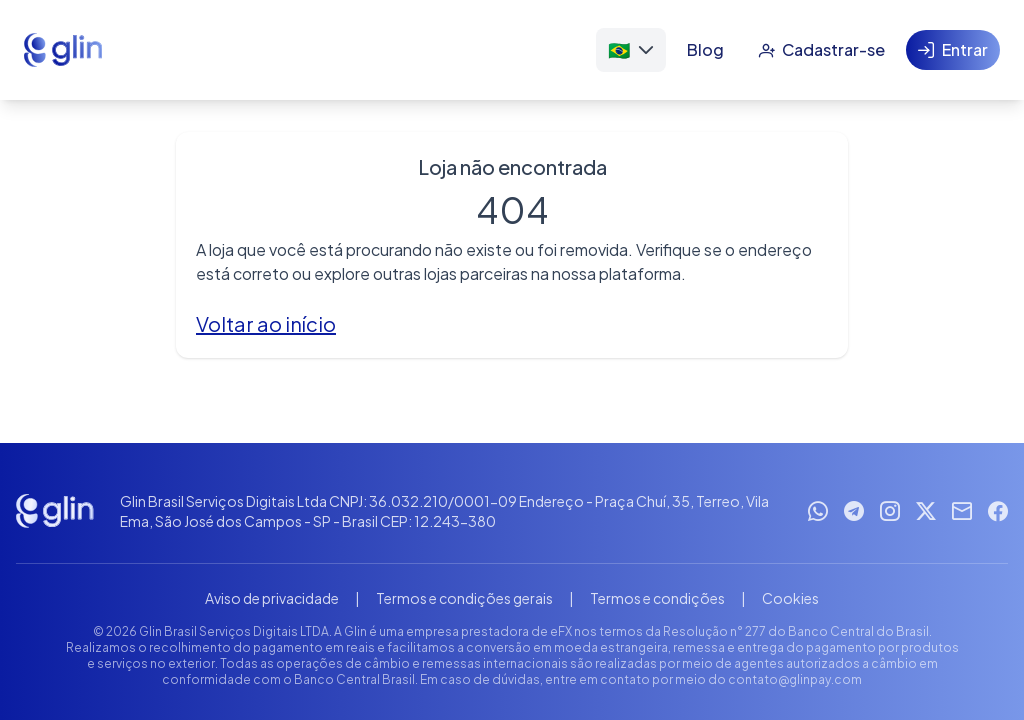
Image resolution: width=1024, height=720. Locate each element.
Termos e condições (657, 598)
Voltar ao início (266, 323)
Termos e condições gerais (464, 598)
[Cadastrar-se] (821, 50)
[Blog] (705, 50)
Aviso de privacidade (272, 598)
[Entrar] (953, 50)
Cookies (790, 598)
